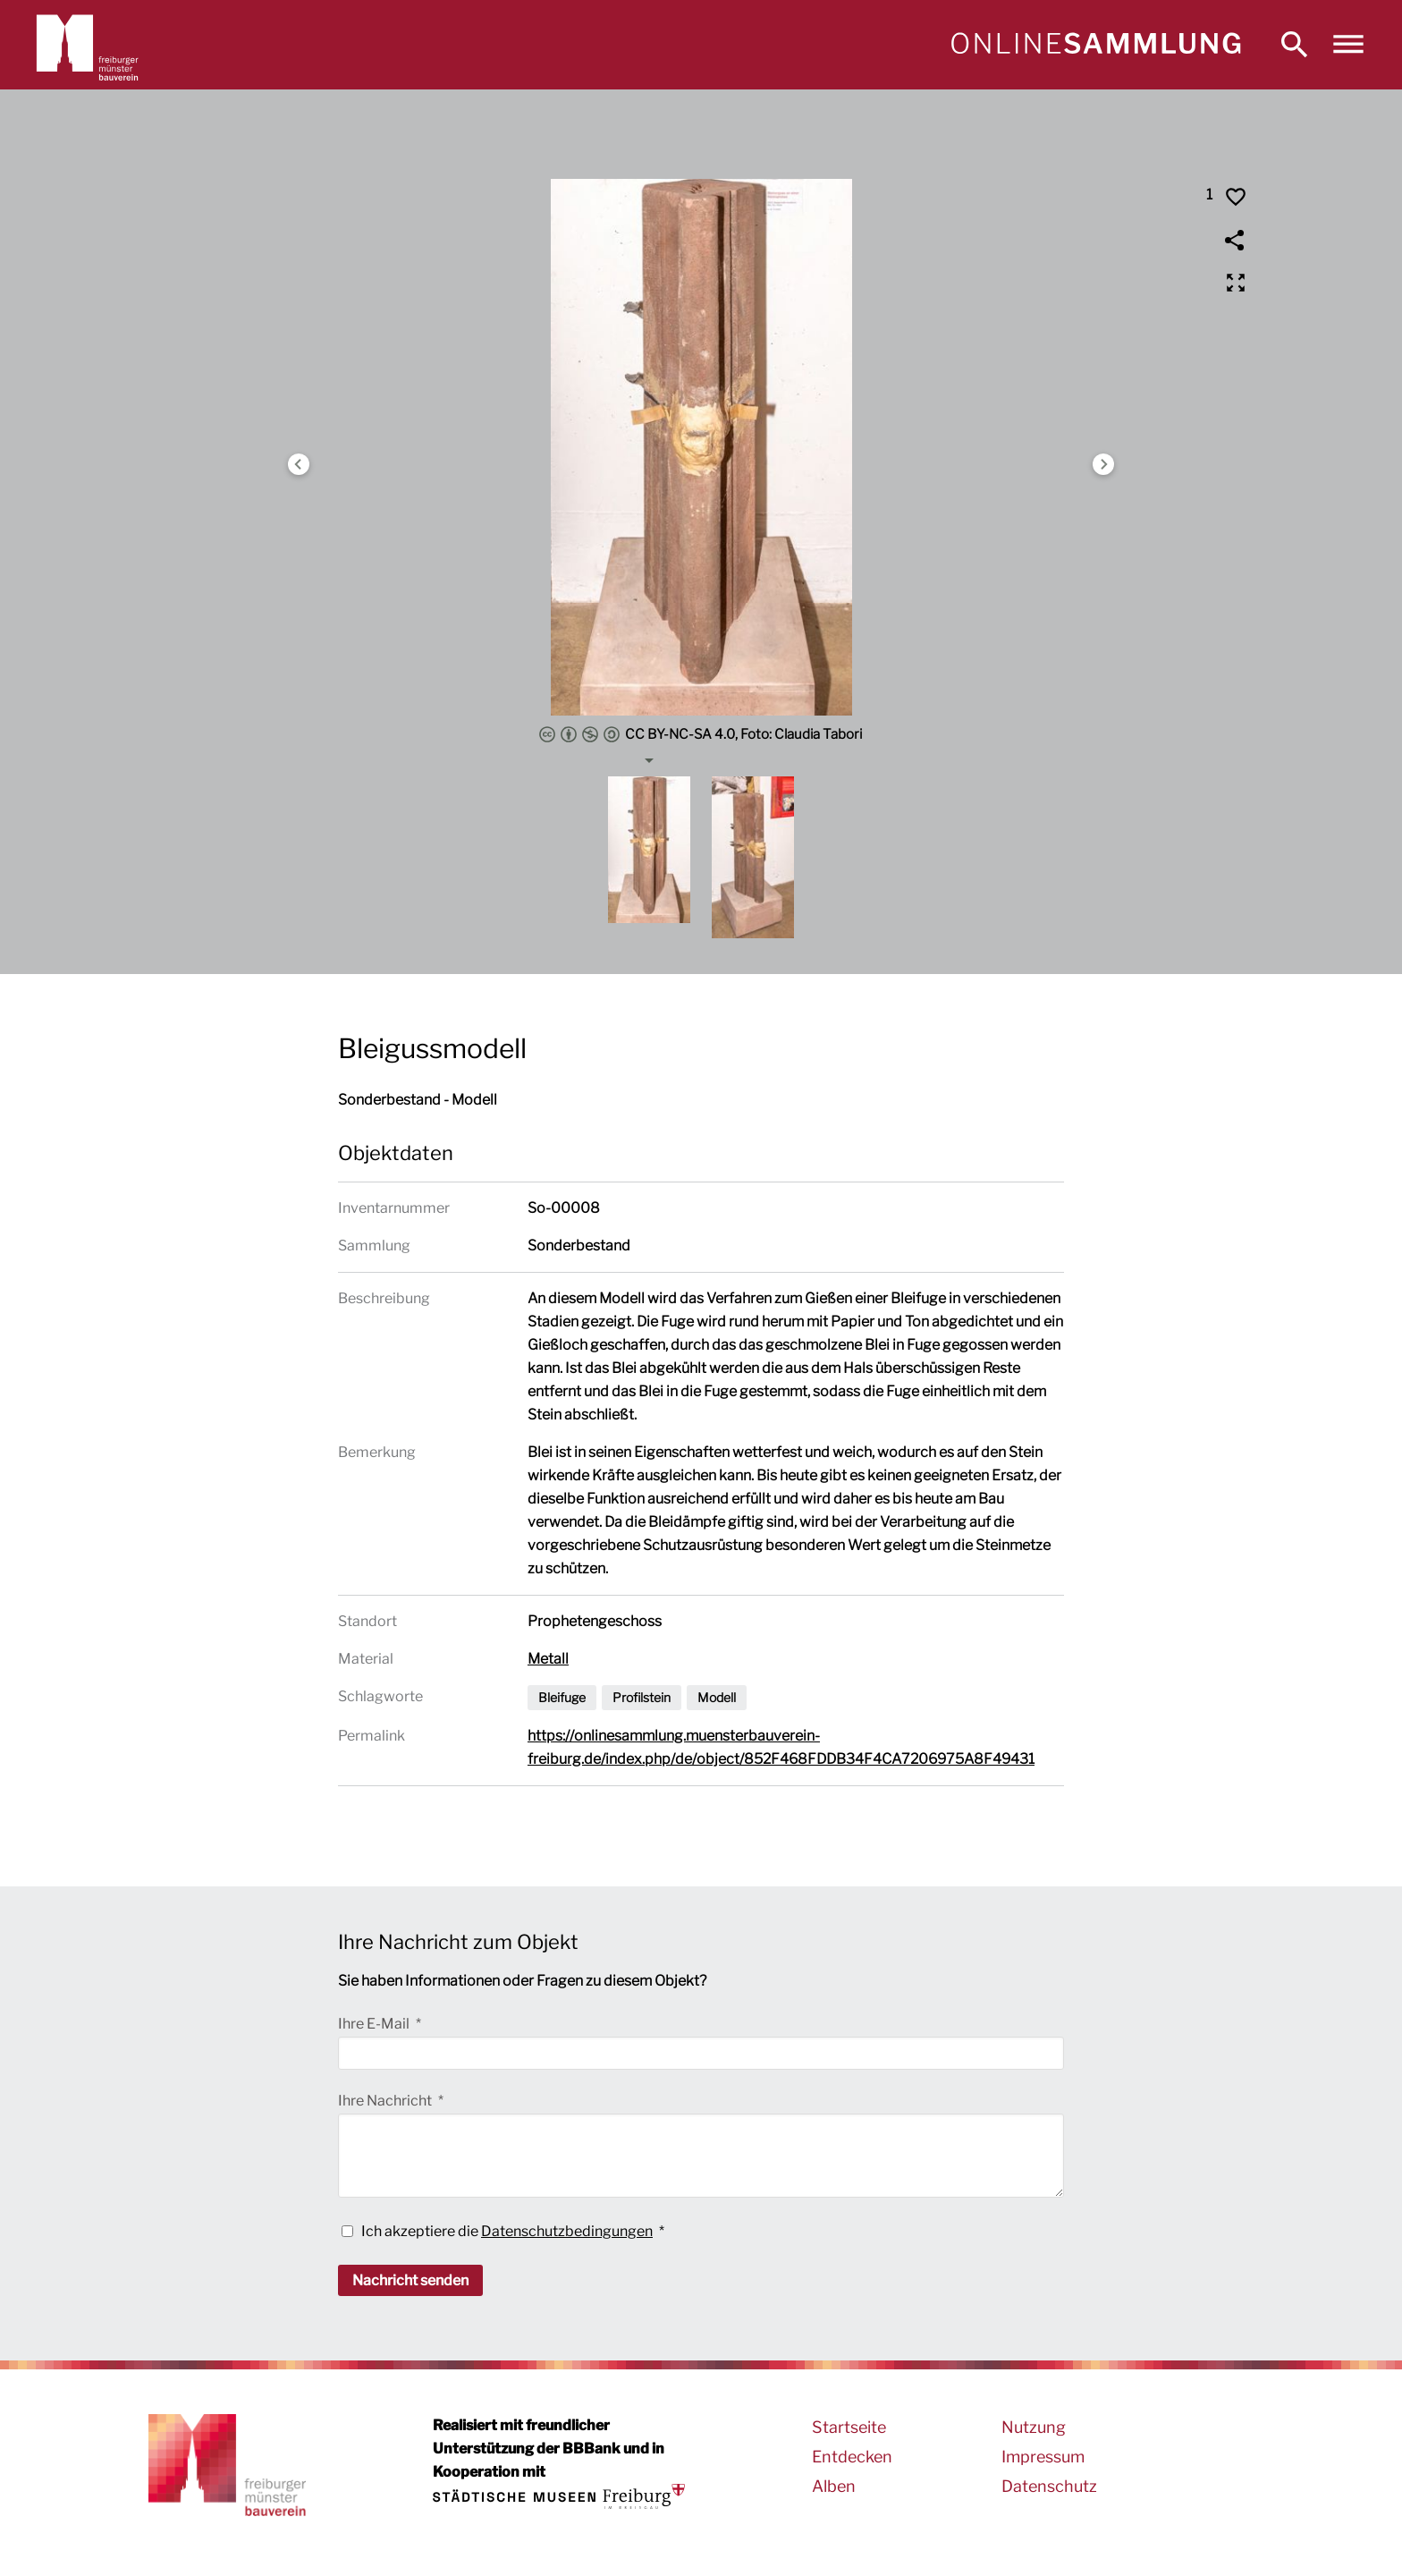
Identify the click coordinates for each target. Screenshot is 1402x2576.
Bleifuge (562, 1697)
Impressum (1043, 2456)
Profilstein (641, 1697)
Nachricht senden (410, 2280)
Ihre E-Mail (375, 2023)
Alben (834, 2486)
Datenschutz (1049, 2486)
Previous (298, 464)
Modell (716, 1697)
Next (1103, 464)
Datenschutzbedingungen (567, 2231)
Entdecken (852, 2456)
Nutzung (1033, 2427)
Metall (548, 1658)
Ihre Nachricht (386, 2100)
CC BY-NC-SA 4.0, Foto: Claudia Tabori (700, 734)
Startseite (849, 2427)
